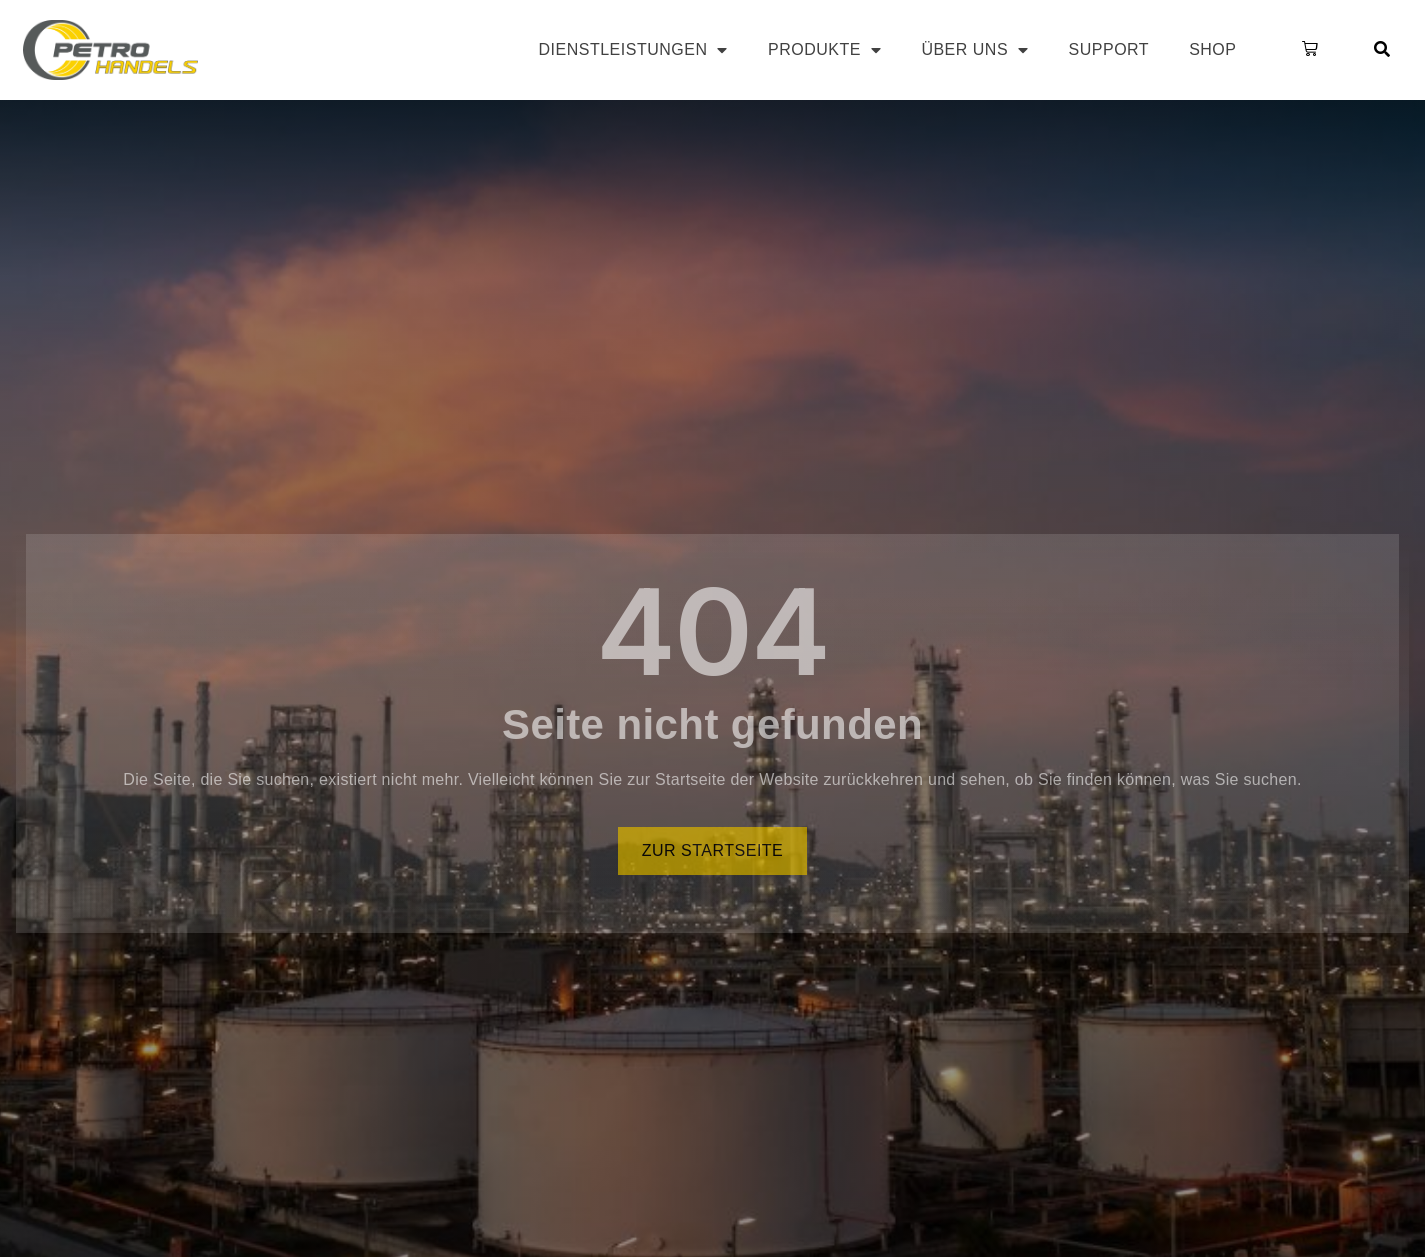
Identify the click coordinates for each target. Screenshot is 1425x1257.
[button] (1306, 50)
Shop (1212, 49)
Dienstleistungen (633, 50)
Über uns (974, 50)
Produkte (824, 50)
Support (1109, 49)
